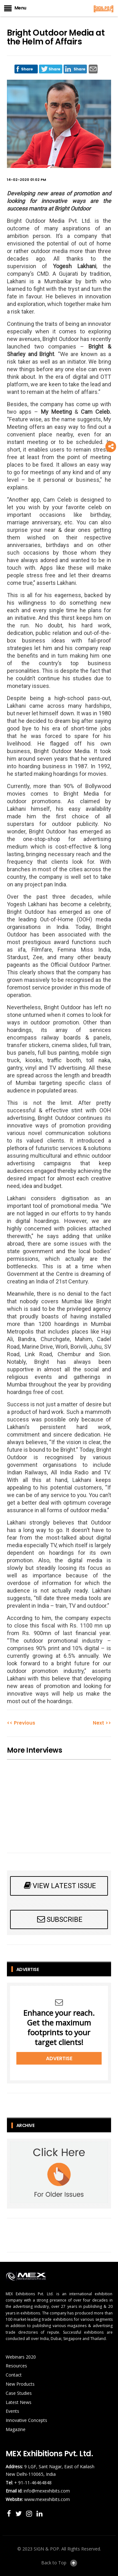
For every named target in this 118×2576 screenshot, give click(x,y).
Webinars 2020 (21, 2357)
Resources (16, 2366)
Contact (14, 2375)
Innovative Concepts (26, 2420)
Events (12, 2411)
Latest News (18, 2402)
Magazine (15, 2429)
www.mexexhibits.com (47, 2499)
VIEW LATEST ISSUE (59, 1885)
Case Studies (19, 2393)
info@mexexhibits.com (47, 2491)
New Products (20, 2384)
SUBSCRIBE (59, 1919)
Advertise (59, 2058)
